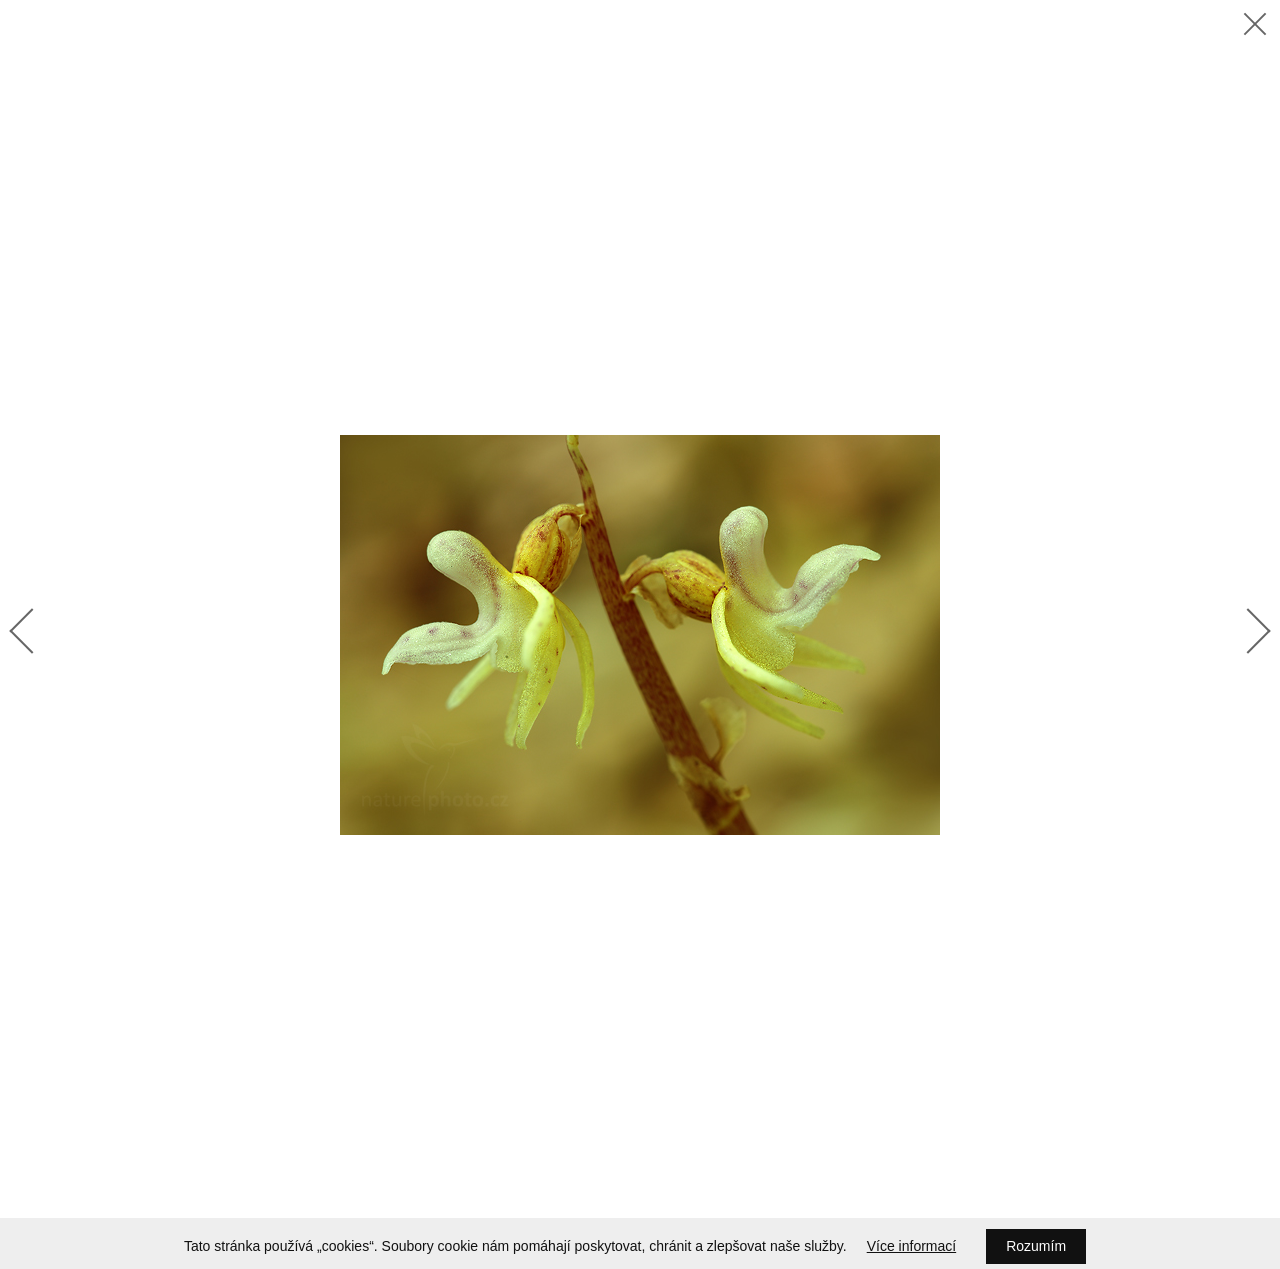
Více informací (911, 1246)
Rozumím (1036, 1246)
